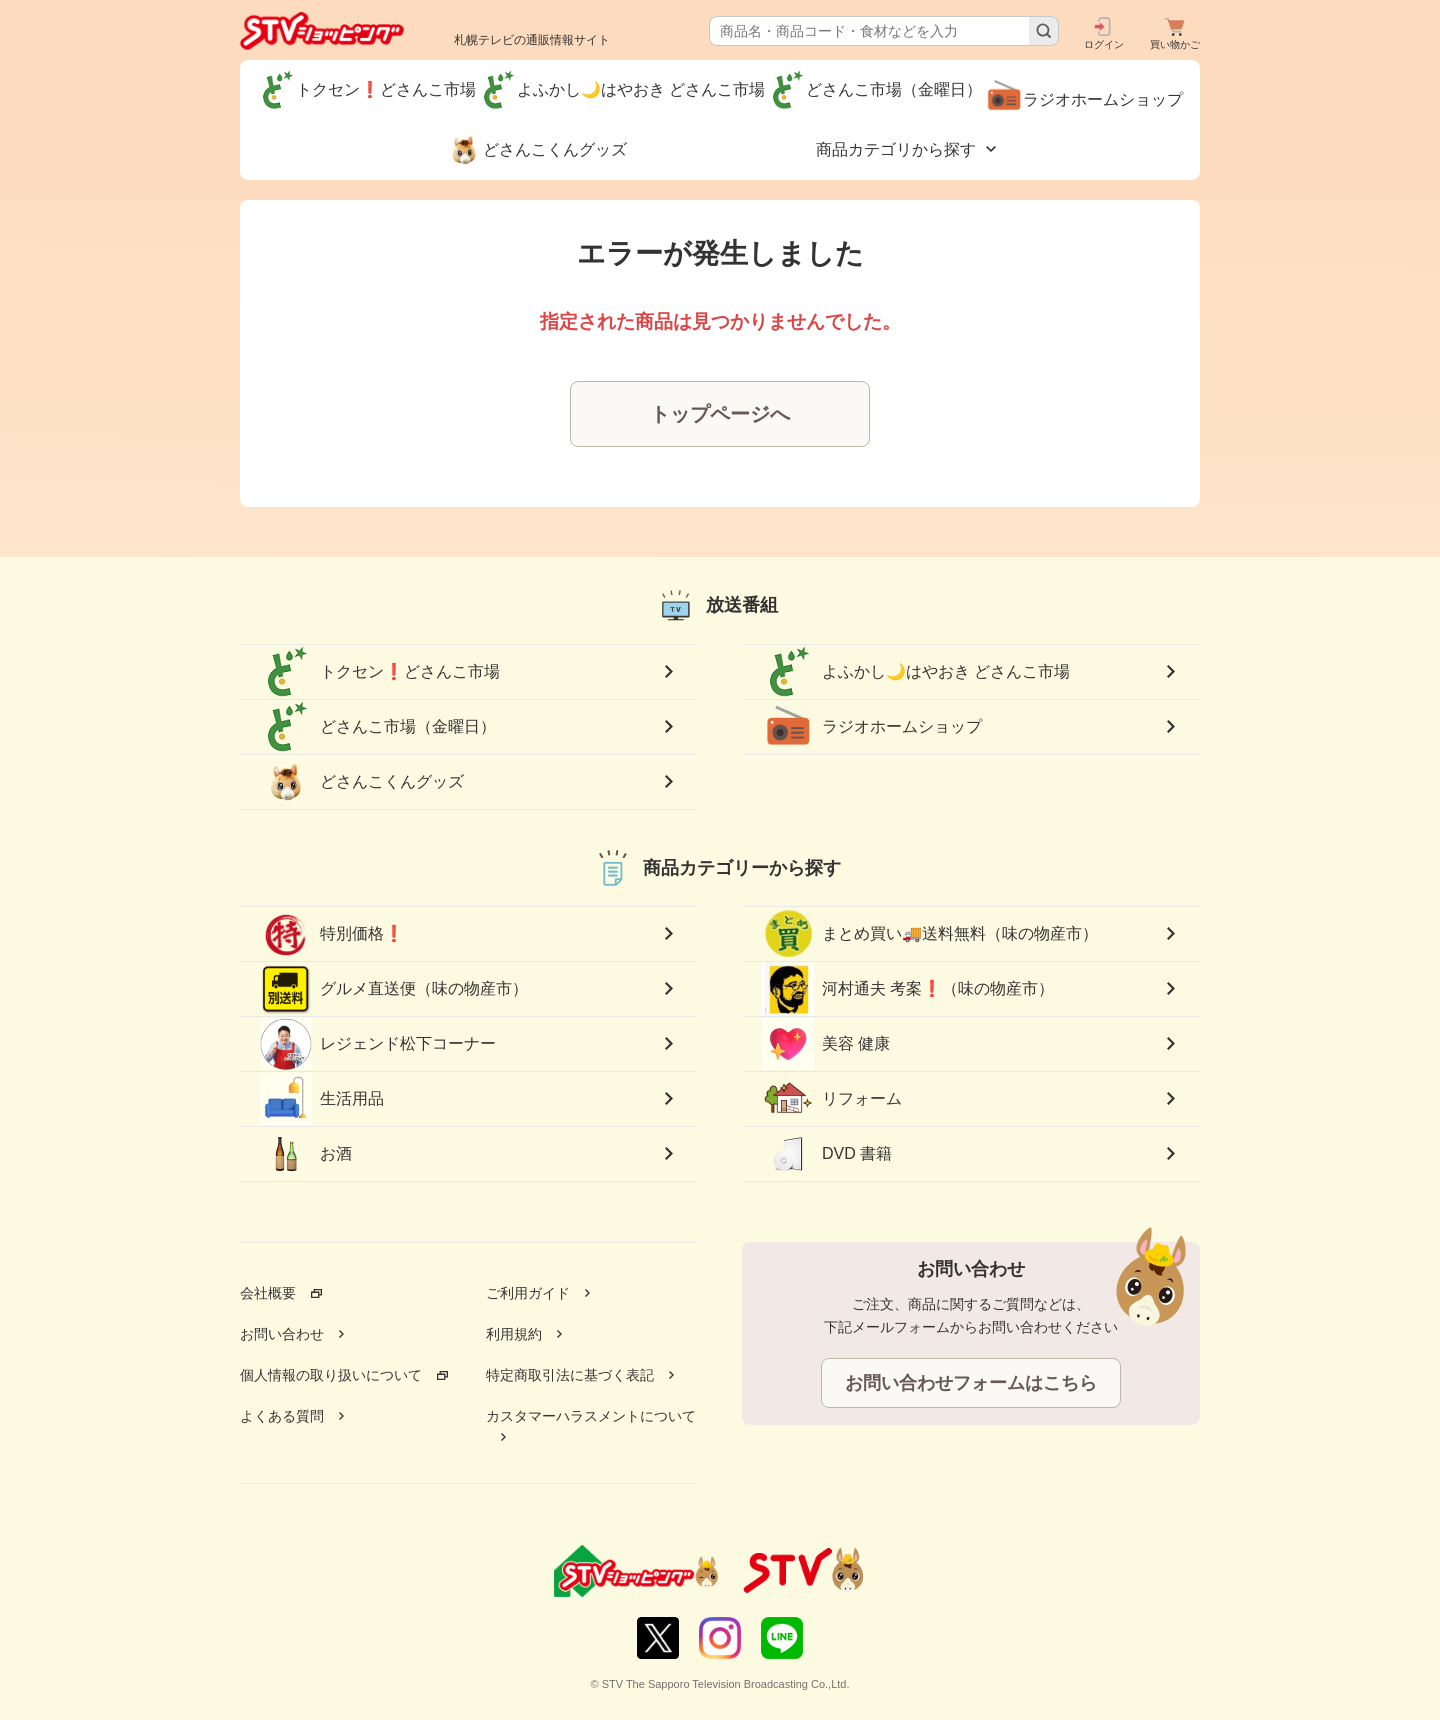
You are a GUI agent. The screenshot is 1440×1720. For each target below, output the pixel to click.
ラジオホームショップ (872, 727)
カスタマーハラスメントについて (591, 1416)
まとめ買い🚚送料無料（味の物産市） (930, 934)
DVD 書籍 (827, 1154)
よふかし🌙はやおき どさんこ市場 (916, 672)
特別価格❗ (332, 934)
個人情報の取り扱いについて (331, 1375)
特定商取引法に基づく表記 (570, 1375)
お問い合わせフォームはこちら (971, 1383)
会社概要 (268, 1293)
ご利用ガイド (528, 1293)
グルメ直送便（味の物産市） (394, 989)
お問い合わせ (282, 1334)
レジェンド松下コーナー (378, 1043)
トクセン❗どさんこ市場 (380, 672)
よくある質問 (282, 1416)
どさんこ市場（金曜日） (378, 727)
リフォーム (832, 1099)
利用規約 (514, 1334)
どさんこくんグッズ (362, 782)
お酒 (306, 1154)
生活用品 (322, 1099)
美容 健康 (826, 1044)
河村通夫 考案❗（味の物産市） (908, 989)
